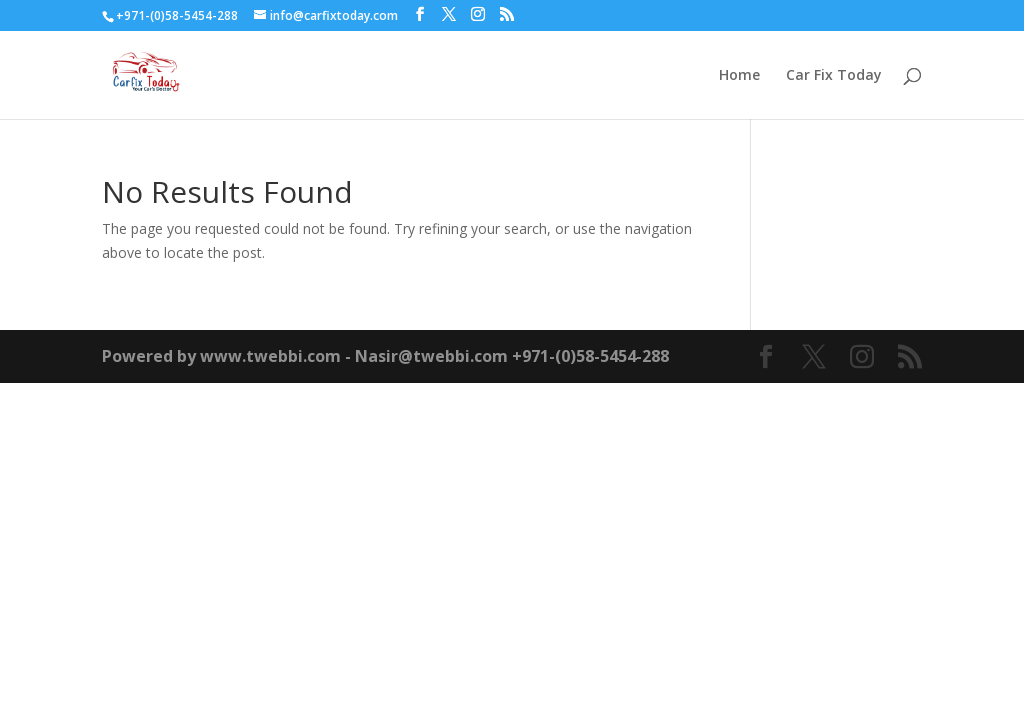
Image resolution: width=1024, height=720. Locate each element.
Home (739, 76)
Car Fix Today (834, 76)
